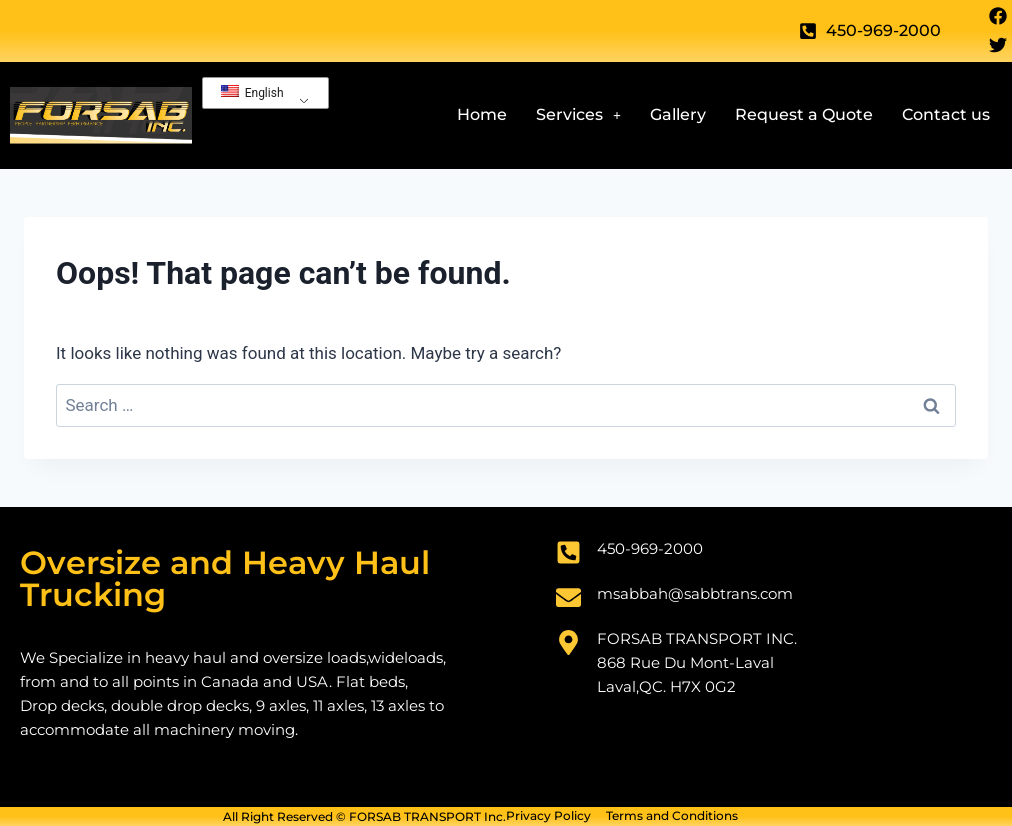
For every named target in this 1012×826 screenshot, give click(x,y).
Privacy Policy (548, 816)
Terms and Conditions (672, 816)
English (252, 92)
